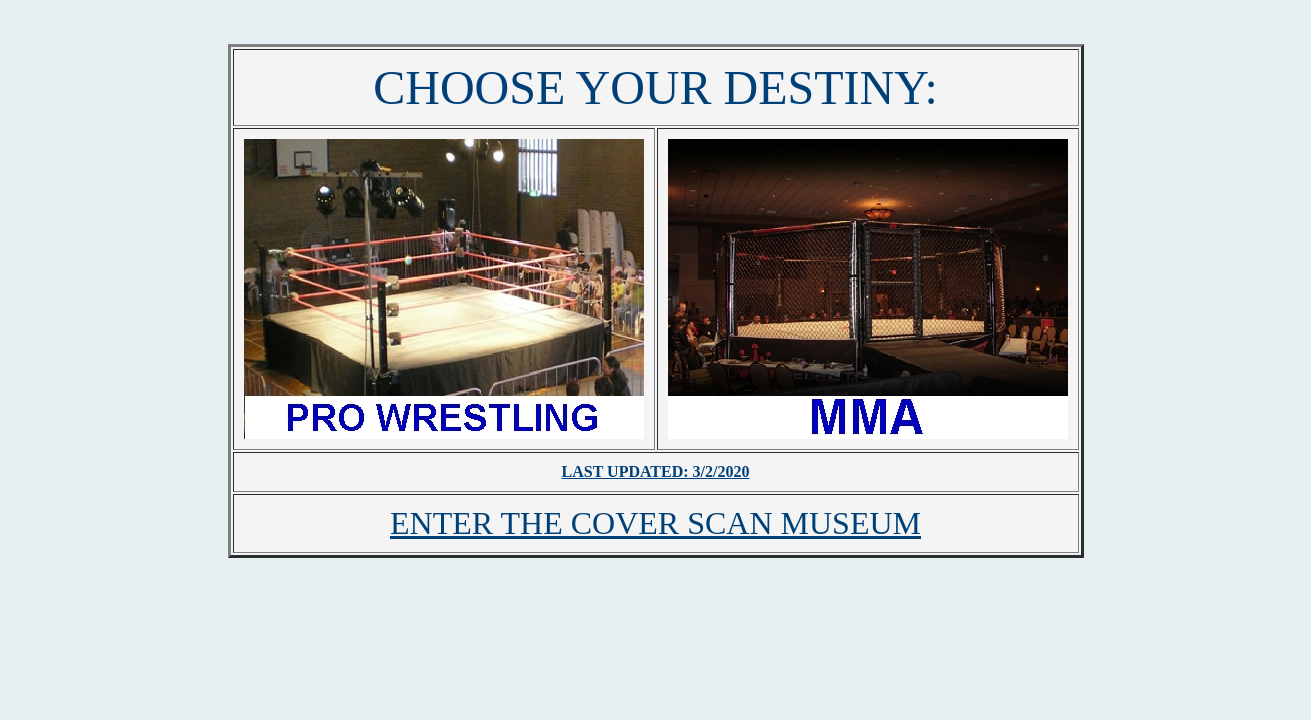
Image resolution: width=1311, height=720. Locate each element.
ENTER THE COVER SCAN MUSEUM (655, 523)
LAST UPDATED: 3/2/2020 (656, 471)
